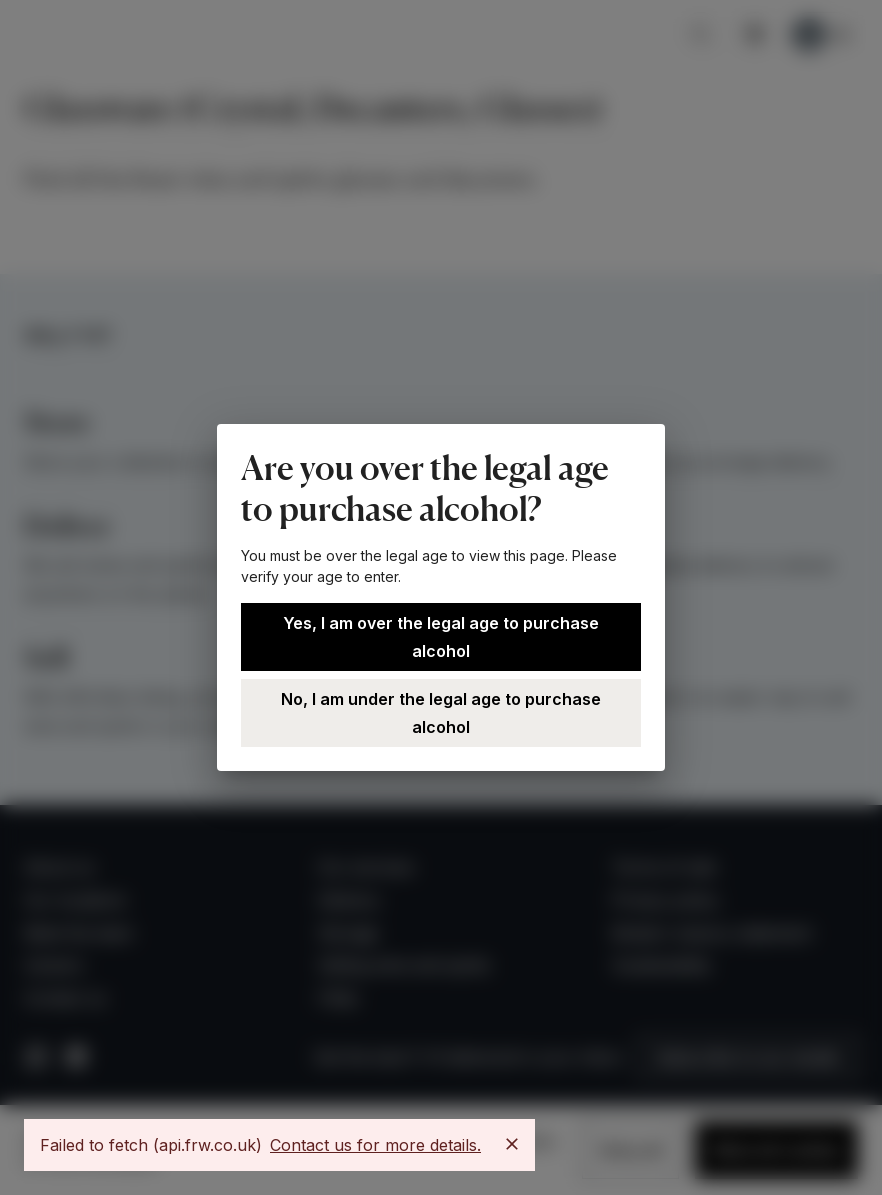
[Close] (512, 1144)
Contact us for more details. (375, 1145)
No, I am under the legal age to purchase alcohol (441, 713)
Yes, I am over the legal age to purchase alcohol (441, 637)
